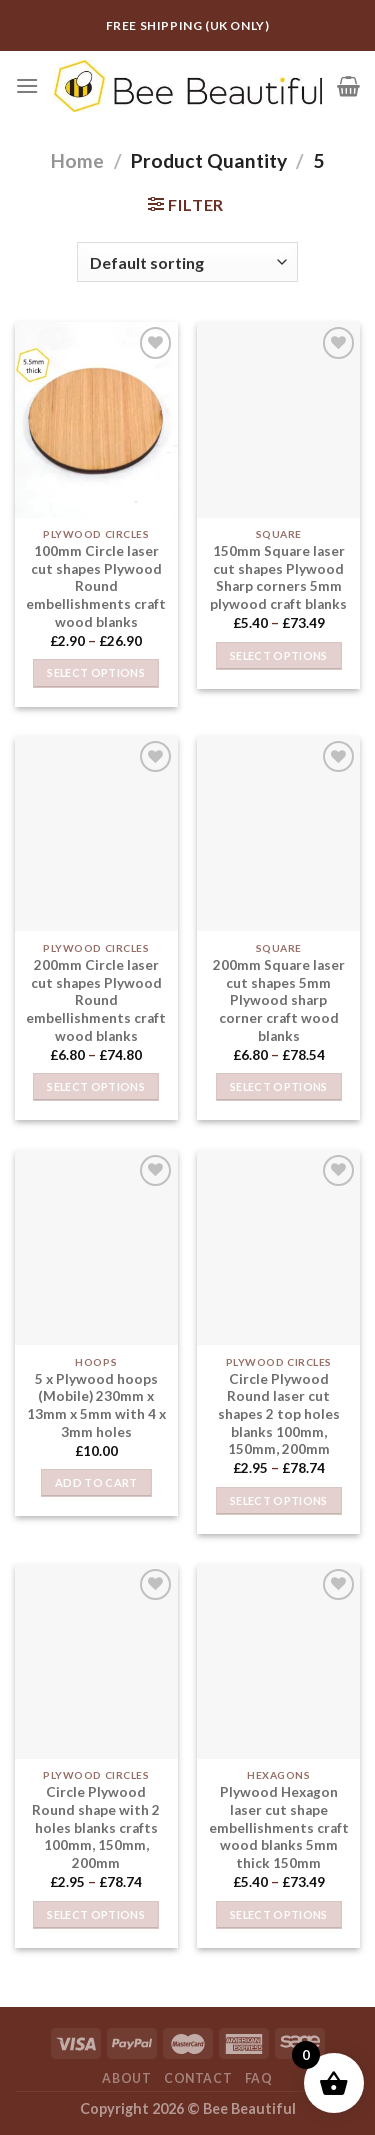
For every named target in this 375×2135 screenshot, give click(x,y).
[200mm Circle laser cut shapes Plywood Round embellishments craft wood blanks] (96, 833)
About (126, 2078)
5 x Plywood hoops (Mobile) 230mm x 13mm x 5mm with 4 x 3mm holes (96, 1405)
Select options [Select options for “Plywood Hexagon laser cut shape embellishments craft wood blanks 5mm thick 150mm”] (279, 1914)
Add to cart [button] (96, 1482)
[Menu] (27, 85)
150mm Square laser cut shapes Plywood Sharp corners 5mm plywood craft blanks (278, 577)
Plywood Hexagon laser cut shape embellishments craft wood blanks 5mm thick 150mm (279, 1827)
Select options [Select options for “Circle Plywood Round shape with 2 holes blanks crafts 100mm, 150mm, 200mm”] (96, 1914)
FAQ (259, 2078)
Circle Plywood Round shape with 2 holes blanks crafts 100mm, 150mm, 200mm (96, 1827)
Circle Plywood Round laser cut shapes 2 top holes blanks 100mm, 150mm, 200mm (279, 1414)
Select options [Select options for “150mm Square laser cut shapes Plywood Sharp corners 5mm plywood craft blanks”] (279, 655)
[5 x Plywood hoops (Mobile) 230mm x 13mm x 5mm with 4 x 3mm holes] (96, 1247)
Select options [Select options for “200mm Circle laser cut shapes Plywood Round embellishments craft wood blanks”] (96, 1086)
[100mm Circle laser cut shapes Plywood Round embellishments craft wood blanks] (96, 419)
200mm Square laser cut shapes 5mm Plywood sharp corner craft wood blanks (279, 1000)
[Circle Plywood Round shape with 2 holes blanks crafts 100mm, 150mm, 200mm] (96, 1661)
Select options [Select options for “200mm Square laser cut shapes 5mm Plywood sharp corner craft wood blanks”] (279, 1086)
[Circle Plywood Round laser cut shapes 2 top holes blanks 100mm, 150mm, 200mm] (278, 1247)
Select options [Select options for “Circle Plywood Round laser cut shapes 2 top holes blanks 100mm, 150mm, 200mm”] (279, 1500)
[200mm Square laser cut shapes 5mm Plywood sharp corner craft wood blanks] (278, 833)
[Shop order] (187, 262)
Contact (198, 2078)
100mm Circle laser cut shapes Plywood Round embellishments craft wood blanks (96, 586)
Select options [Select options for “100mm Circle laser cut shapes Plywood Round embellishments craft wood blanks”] (96, 672)
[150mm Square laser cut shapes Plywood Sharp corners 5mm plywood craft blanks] (278, 419)
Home (77, 160)
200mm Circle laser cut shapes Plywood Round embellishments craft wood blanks (96, 1000)
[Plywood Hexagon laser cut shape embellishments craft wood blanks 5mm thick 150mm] (278, 1661)
